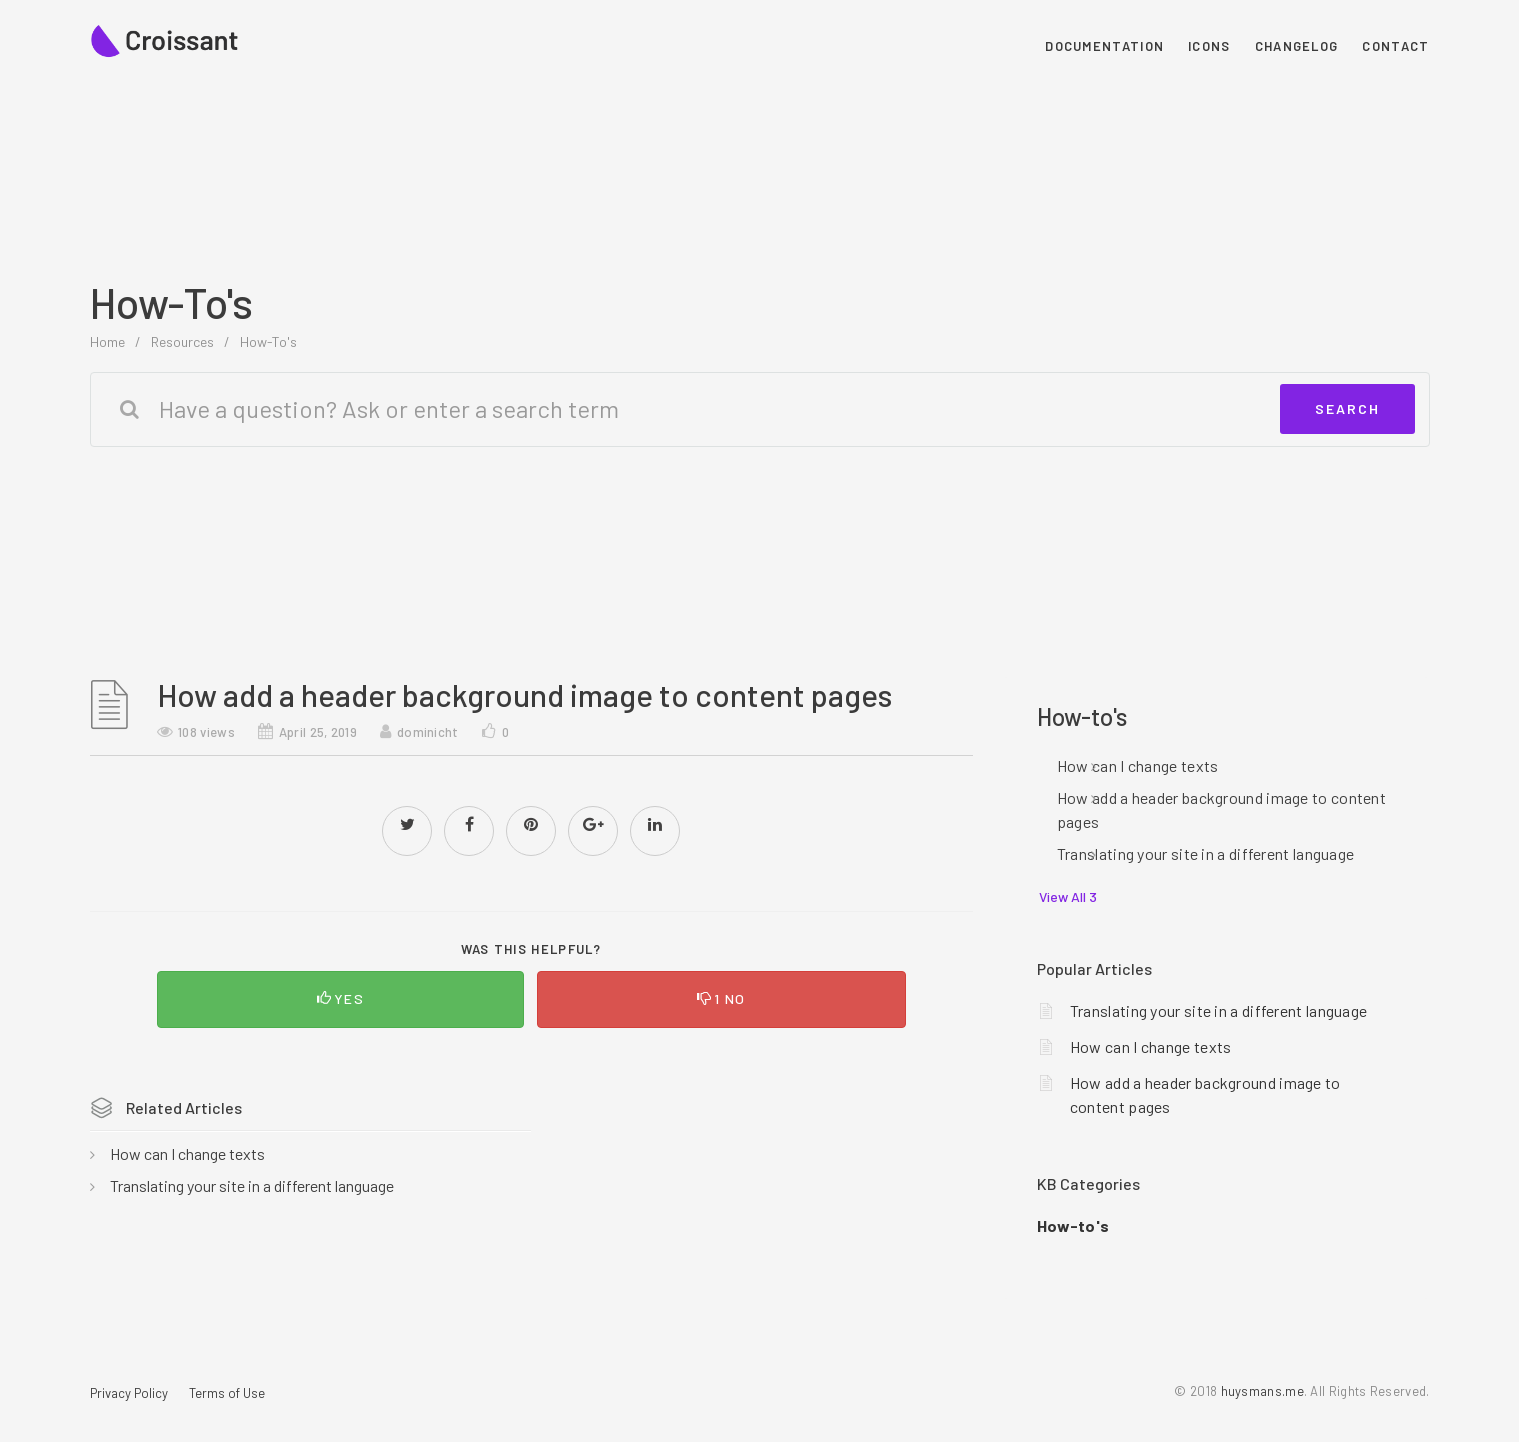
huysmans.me (1262, 1391)
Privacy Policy (129, 1393)
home (107, 341)
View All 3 (1068, 896)
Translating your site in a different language (252, 1185)
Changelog (1297, 46)
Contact (1395, 46)
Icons (1209, 46)
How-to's (268, 341)
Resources (182, 341)
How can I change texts (187, 1153)
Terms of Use (227, 1393)
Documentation (1104, 46)
